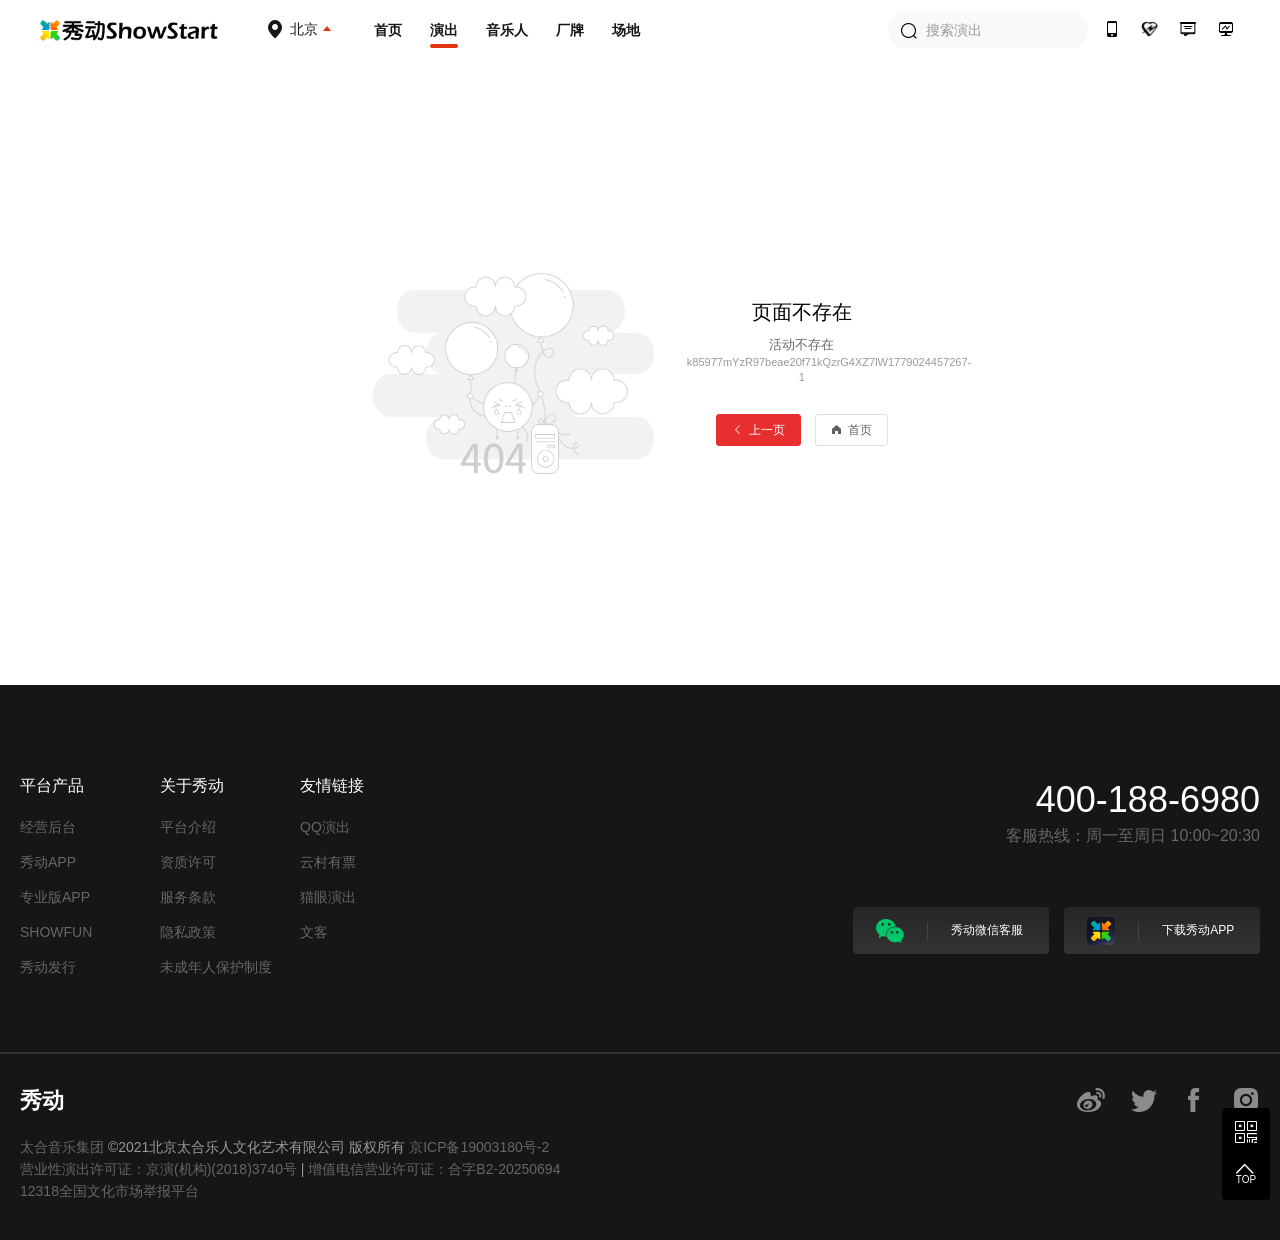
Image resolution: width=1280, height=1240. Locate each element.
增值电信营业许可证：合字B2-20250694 (434, 1169)
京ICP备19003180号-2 (479, 1147)
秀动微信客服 (949, 931)
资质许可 (188, 862)
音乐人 (507, 30)
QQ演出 (325, 827)
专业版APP (55, 897)
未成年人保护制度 (216, 967)
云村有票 (328, 862)
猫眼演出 (328, 897)
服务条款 (188, 897)
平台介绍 (188, 827)
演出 (444, 30)
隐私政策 (188, 932)
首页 (388, 30)
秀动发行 (48, 967)
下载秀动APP (1160, 931)
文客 (314, 932)
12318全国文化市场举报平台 (109, 1191)
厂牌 (570, 30)
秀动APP (48, 862)
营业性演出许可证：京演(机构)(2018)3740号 (158, 1169)
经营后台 (48, 827)
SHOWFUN (56, 932)
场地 (626, 30)
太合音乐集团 (62, 1147)
